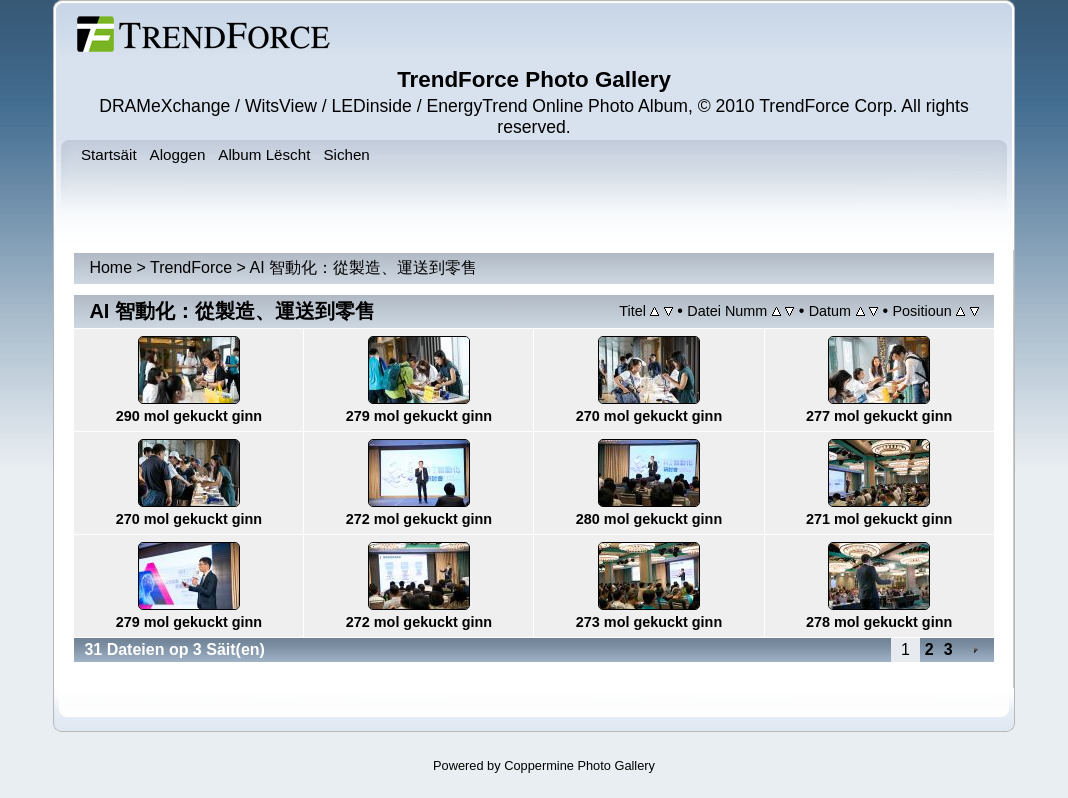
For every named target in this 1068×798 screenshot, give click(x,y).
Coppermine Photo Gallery (579, 765)
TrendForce (191, 267)
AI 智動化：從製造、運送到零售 (364, 267)
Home (110, 267)
